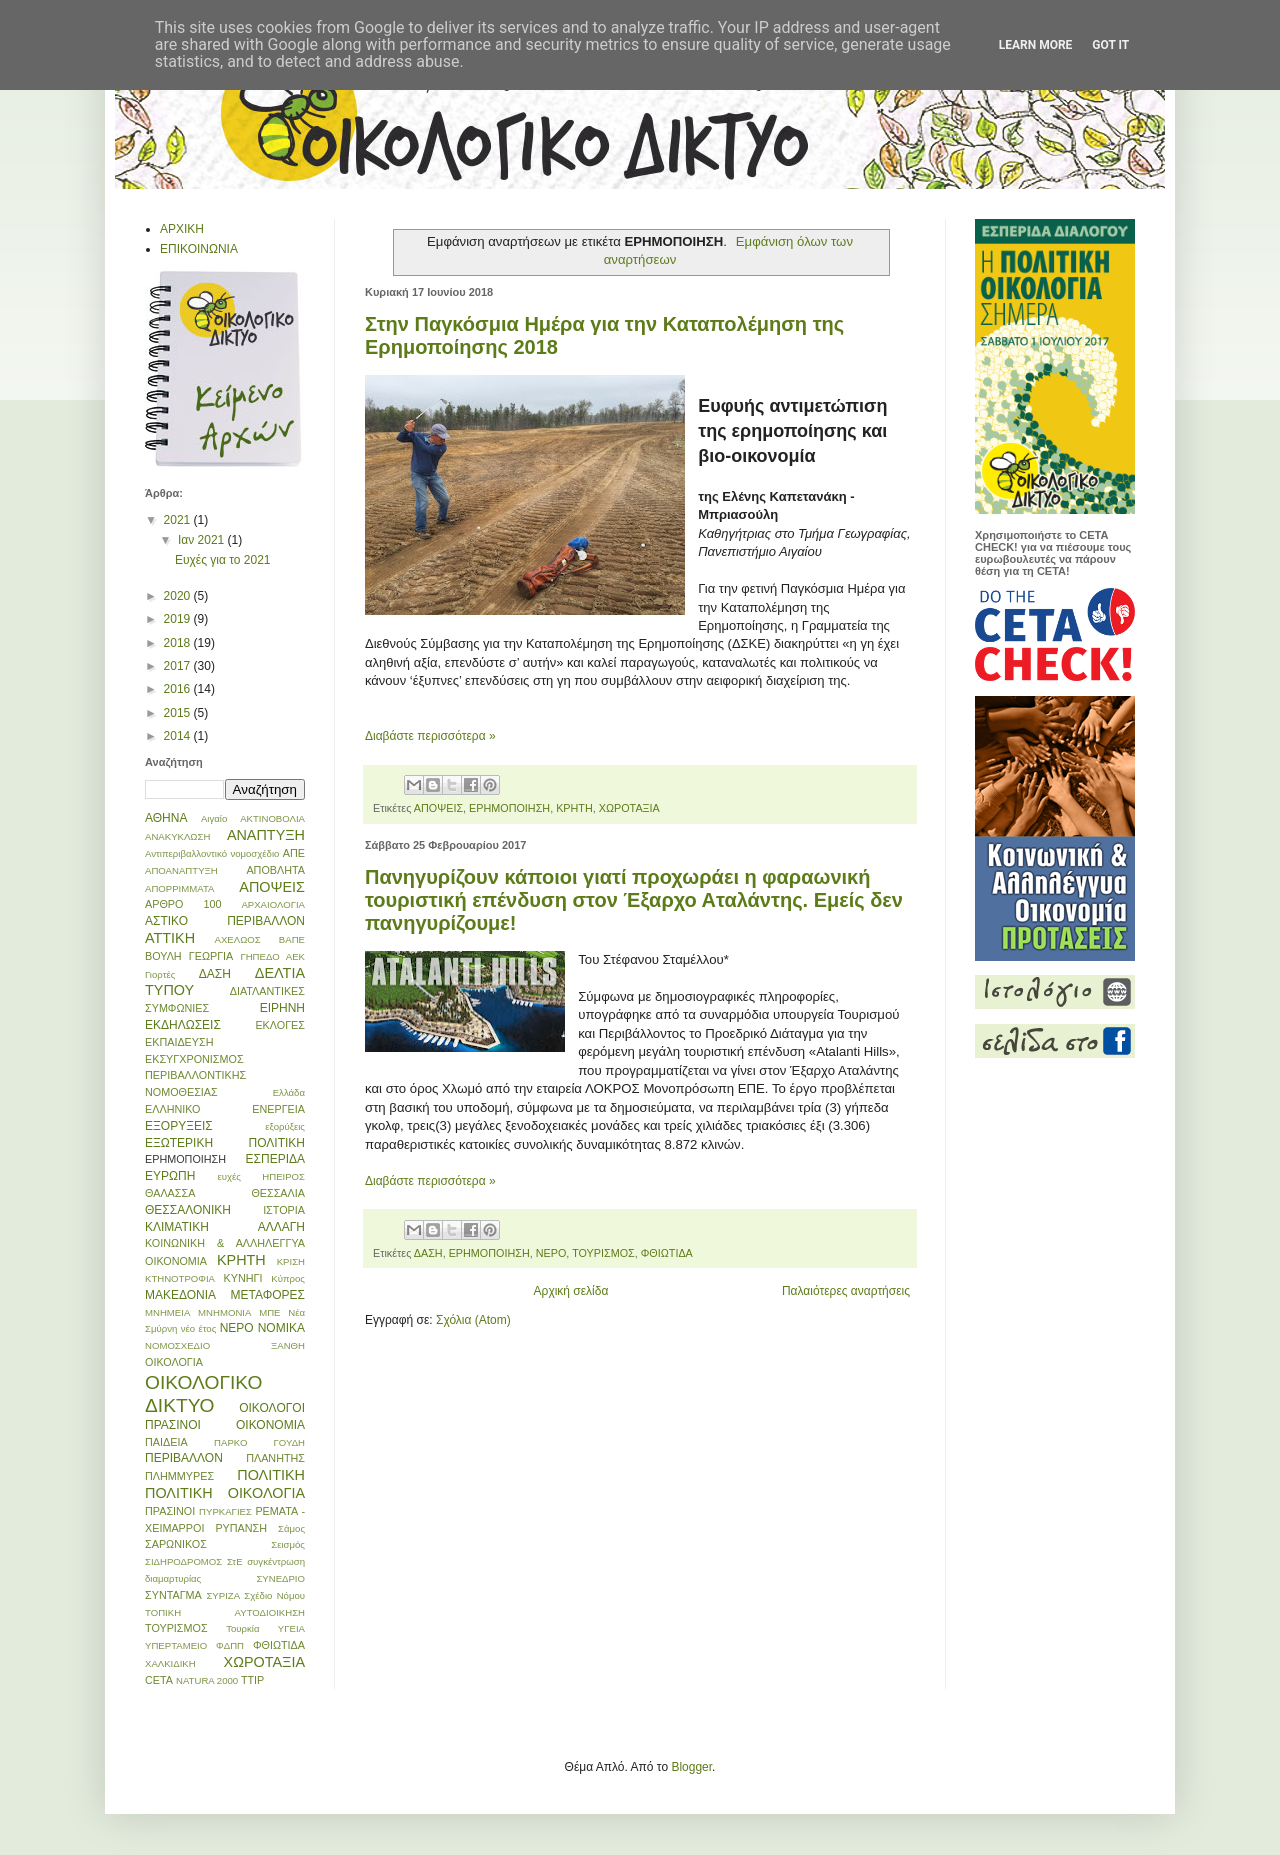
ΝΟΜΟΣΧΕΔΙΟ (177, 1345)
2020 (179, 596)
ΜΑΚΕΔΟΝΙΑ (180, 1295)
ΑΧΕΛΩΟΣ (238, 939)
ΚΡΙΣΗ (291, 1261)
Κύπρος (288, 1278)
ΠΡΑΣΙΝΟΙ (170, 1511)
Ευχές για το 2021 (223, 560)
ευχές (228, 1176)
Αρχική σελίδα (571, 1291)
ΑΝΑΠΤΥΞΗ (266, 835)
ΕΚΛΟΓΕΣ (280, 1025)
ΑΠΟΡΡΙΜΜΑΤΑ (179, 888)
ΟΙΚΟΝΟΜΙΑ (270, 1425)
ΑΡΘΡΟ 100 (183, 904)
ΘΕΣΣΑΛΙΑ (278, 1193)
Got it (1110, 45)
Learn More (1036, 45)
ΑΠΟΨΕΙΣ (438, 808)
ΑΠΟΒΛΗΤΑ (275, 870)
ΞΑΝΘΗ (288, 1345)
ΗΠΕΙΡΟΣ (283, 1176)
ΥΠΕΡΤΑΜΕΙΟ (176, 1645)
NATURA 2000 (207, 1680)
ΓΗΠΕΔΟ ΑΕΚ (272, 956)
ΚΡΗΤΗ (574, 808)
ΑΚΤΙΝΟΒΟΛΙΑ (272, 818)
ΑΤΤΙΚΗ (170, 938)
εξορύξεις (285, 1126)
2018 (179, 643)
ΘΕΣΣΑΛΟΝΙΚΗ (188, 1210)
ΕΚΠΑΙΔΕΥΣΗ (179, 1042)
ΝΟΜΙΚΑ (281, 1328)
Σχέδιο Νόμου (274, 1595)
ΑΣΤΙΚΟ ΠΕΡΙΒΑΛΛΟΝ (225, 921)
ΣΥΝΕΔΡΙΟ (280, 1578)
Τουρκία (242, 1628)
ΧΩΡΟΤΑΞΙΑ (629, 808)
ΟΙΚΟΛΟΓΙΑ (174, 1362)
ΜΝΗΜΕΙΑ (167, 1312)
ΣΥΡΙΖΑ (223, 1595)
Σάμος (291, 1528)
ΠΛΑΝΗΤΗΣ (275, 1458)
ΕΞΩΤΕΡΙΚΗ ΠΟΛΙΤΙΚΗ (225, 1143)
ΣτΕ (235, 1561)
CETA (159, 1680)
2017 (179, 666)
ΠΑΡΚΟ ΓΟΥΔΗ (259, 1442)
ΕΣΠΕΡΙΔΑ (275, 1159)
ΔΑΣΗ (428, 1253)
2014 (179, 736)
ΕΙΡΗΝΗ (282, 1008)
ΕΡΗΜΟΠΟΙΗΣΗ (509, 808)
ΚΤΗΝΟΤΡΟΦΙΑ (180, 1278)
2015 (179, 713)
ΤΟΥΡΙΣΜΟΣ (603, 1253)
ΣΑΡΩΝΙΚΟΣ (176, 1544)
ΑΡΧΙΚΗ (182, 229)
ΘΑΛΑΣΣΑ (170, 1193)
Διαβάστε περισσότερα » (430, 736)
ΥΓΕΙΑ (291, 1628)
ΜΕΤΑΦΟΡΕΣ (268, 1295)
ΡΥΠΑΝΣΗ (241, 1528)
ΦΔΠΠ (230, 1645)
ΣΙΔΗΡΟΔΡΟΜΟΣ (183, 1561)
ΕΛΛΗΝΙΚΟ (173, 1109)
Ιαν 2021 (203, 540)
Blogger (691, 1767)
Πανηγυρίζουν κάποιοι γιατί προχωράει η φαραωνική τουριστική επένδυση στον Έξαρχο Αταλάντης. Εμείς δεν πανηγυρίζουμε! (634, 900)
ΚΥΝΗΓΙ (243, 1278)
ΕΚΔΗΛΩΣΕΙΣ (183, 1025)
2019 (179, 619)
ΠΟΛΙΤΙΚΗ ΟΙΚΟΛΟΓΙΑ (225, 1493)
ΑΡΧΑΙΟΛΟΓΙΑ (273, 904)
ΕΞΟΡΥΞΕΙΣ (179, 1126)
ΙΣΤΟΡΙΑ (284, 1210)
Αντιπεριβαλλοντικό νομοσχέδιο (212, 853)
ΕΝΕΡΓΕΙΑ (278, 1109)
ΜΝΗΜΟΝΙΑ (224, 1312)
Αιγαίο (214, 818)
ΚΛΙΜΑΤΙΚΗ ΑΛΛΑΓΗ (225, 1227)
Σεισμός (288, 1544)
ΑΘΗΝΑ (166, 818)
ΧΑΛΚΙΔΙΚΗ (170, 1663)
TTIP (252, 1680)
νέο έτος (199, 1328)
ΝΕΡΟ (551, 1253)
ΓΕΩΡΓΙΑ (211, 956)
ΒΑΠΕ (292, 939)
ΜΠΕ (269, 1312)
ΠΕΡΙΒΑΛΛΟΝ (184, 1458)
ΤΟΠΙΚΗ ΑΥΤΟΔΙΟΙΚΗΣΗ (225, 1612)
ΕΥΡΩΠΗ (170, 1176)
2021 (179, 520)
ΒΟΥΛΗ (163, 956)
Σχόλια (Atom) (473, 1320)
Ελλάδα (289, 1092)
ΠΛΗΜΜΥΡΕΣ (179, 1476)
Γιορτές (160, 974)
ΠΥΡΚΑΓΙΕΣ (225, 1511)
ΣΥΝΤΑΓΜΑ (173, 1595)
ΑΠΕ (294, 853)
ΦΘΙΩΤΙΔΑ (667, 1253)
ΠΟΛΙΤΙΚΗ (271, 1475)
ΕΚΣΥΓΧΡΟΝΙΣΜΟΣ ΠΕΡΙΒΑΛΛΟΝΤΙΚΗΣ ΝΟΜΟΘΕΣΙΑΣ (195, 1076)
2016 (179, 689)
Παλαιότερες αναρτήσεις (846, 1291)
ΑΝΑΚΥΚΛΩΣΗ (177, 836)
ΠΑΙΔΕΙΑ (166, 1442)
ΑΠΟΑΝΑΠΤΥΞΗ (181, 870)
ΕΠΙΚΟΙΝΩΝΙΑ (199, 249)
